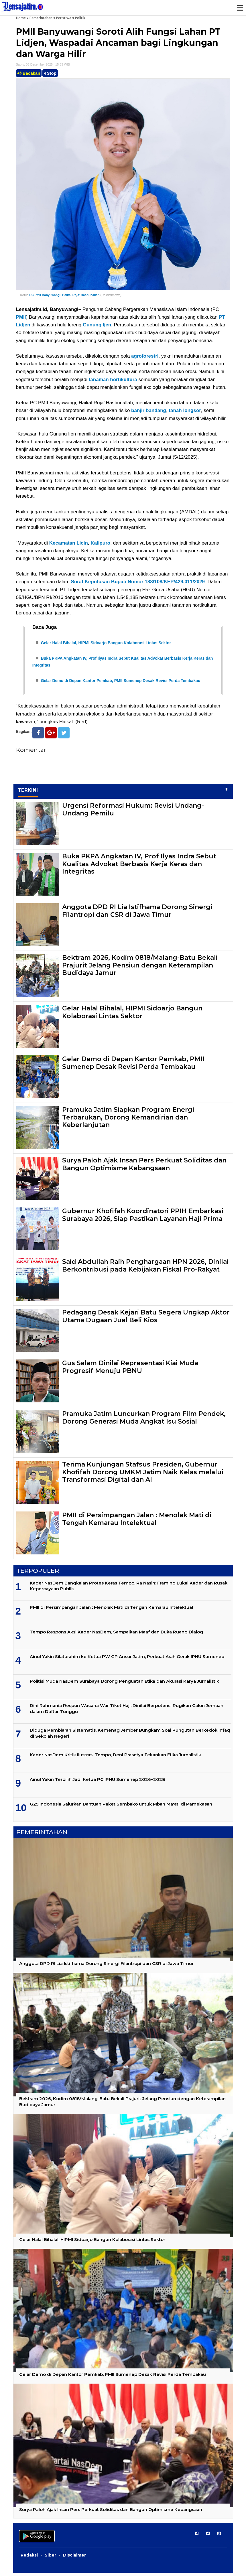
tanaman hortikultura (113, 379)
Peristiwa (63, 17)
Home (21, 17)
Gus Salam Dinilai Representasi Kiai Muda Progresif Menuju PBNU (130, 1370)
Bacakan (28, 73)
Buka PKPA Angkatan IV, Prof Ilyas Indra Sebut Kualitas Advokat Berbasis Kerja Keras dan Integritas (139, 867)
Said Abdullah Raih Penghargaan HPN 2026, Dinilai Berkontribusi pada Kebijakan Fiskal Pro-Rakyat (145, 1268)
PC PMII (35, 295)
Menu (239, 7)
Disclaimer (74, 2558)
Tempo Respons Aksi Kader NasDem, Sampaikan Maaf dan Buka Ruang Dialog (116, 1635)
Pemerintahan (40, 17)
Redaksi (29, 2558)
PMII (21, 317)
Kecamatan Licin (68, 543)
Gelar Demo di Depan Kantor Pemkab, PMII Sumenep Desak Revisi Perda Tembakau (120, 683)
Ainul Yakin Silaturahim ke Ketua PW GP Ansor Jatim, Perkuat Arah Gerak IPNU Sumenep (127, 1659)
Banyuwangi (51, 295)
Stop (50, 73)
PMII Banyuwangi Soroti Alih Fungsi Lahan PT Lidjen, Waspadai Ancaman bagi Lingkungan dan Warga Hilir (118, 42)
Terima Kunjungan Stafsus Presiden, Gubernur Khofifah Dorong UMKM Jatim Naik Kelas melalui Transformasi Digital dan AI (142, 1475)
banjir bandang (148, 410)
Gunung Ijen (97, 325)
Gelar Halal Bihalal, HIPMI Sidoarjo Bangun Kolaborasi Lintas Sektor (106, 643)
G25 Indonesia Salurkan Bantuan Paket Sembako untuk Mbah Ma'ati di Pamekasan (121, 1807)
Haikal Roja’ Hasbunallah (80, 295)
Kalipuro (100, 543)
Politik (80, 17)
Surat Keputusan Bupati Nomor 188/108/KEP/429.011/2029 (138, 581)
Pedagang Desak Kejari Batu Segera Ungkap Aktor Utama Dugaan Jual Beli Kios (146, 1319)
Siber (50, 2558)
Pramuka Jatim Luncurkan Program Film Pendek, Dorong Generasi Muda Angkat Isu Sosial (144, 1420)
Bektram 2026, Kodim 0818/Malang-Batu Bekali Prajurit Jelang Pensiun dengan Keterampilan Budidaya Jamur (140, 968)
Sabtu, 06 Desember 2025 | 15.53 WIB (43, 64)
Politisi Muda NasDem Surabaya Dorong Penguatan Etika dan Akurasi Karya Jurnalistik (124, 1684)
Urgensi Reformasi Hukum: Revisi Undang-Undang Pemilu (133, 812)
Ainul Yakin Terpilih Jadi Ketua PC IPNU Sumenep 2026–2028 (97, 1782)
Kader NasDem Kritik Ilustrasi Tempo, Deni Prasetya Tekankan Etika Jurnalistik (115, 1758)
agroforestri (144, 356)
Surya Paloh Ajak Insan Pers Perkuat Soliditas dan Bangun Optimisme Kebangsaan (144, 1167)
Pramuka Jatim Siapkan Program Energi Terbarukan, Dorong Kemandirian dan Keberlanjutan (128, 1120)
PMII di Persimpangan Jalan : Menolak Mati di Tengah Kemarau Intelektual (136, 1522)
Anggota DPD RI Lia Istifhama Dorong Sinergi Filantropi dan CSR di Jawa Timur (137, 914)
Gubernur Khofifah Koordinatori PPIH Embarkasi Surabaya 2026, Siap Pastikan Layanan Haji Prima (142, 1218)
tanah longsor (185, 410)
